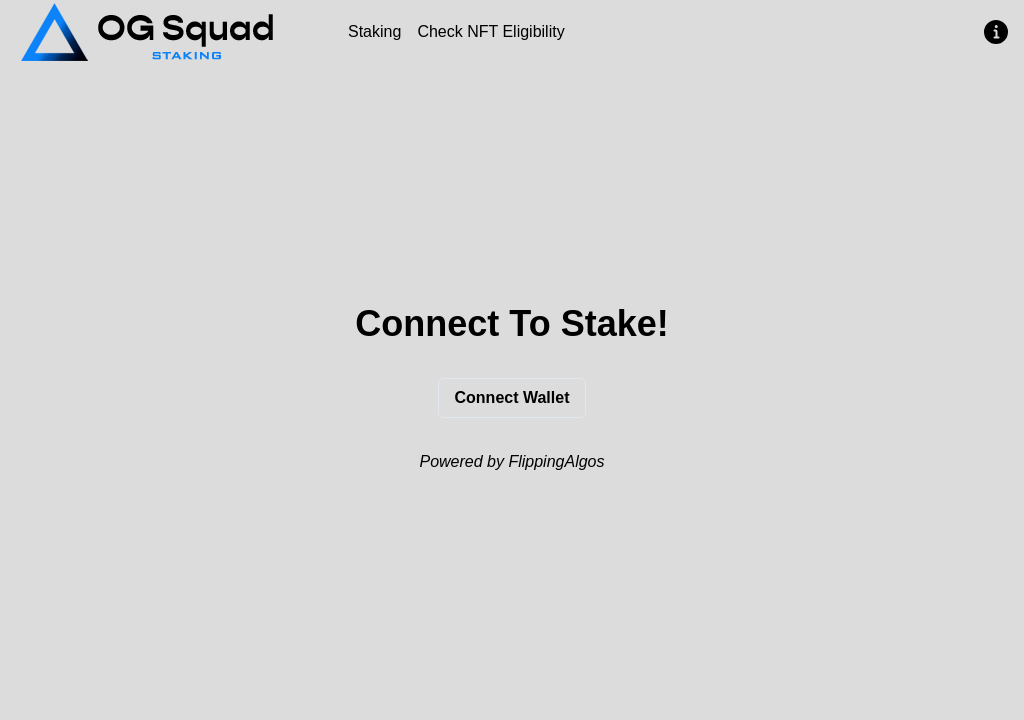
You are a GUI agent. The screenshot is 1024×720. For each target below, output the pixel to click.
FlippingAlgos (556, 461)
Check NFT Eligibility (490, 31)
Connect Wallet (512, 397)
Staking (374, 31)
